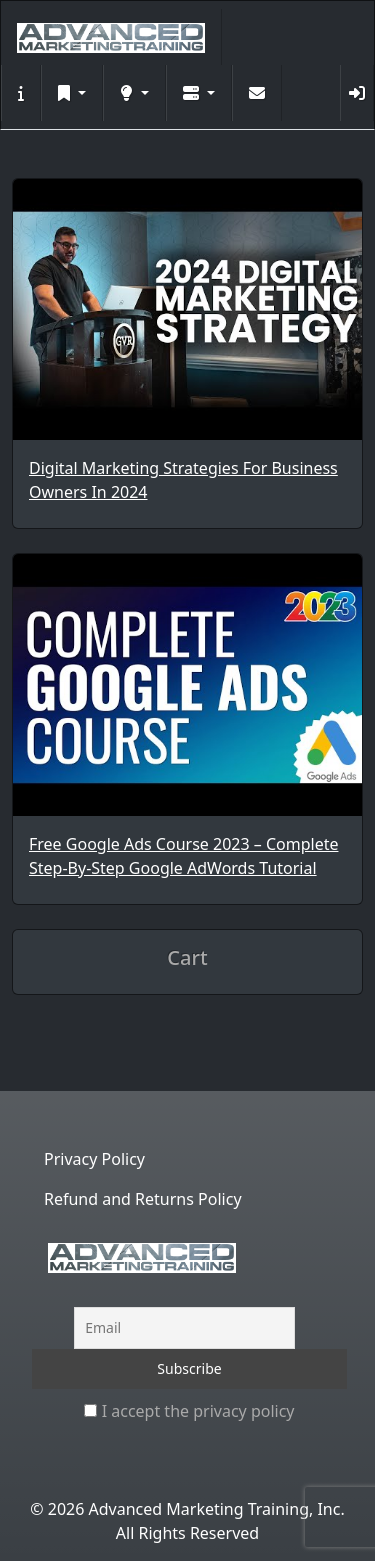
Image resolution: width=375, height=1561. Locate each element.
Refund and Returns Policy (143, 1199)
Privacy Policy (94, 1159)
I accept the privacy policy (189, 1411)
